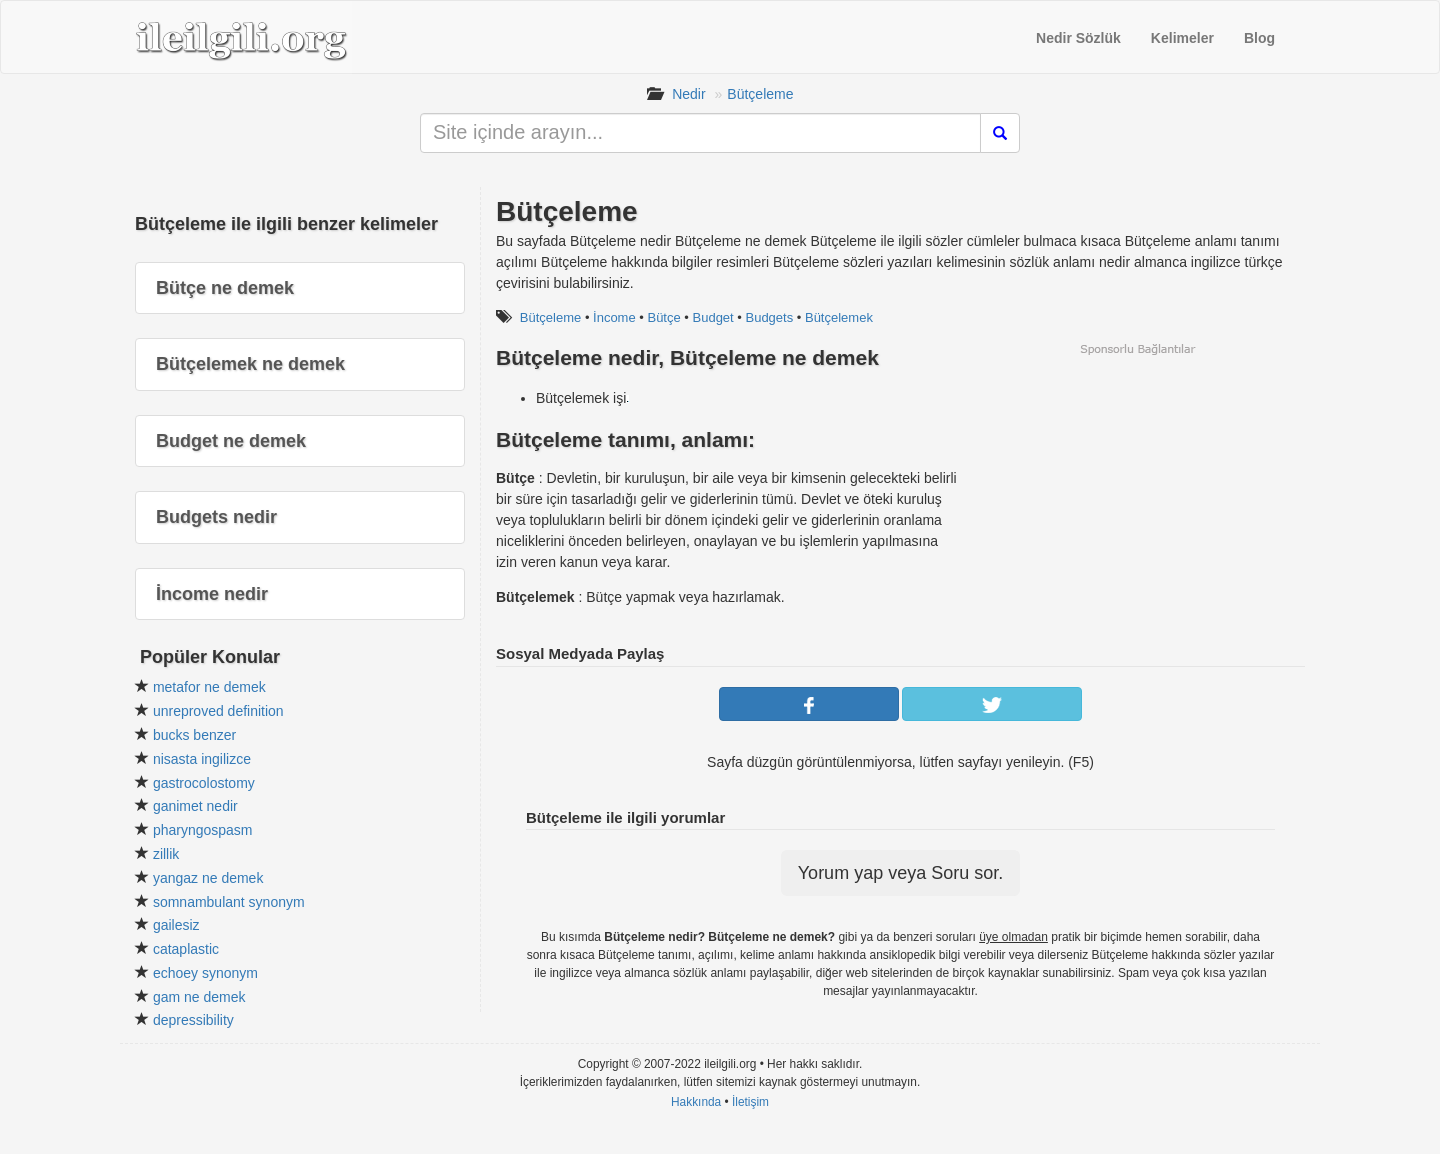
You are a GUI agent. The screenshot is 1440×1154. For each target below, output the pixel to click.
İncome (614, 317)
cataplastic (186, 949)
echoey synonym (205, 973)
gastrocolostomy (204, 783)
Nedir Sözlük (1078, 38)
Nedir (688, 94)
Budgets (769, 317)
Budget (713, 317)
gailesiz (176, 925)
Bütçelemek (839, 317)
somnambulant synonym (229, 902)
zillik (166, 854)
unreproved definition (218, 711)
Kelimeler (1182, 38)
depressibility (193, 1020)
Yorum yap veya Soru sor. (900, 873)
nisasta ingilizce (202, 759)
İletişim (750, 1102)
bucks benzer (194, 735)
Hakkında (696, 1102)
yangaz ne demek (208, 878)
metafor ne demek (209, 687)
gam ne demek (199, 997)
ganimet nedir (195, 806)
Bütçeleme (760, 94)
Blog (1259, 38)
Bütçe (663, 317)
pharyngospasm (203, 830)
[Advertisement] (1137, 497)
